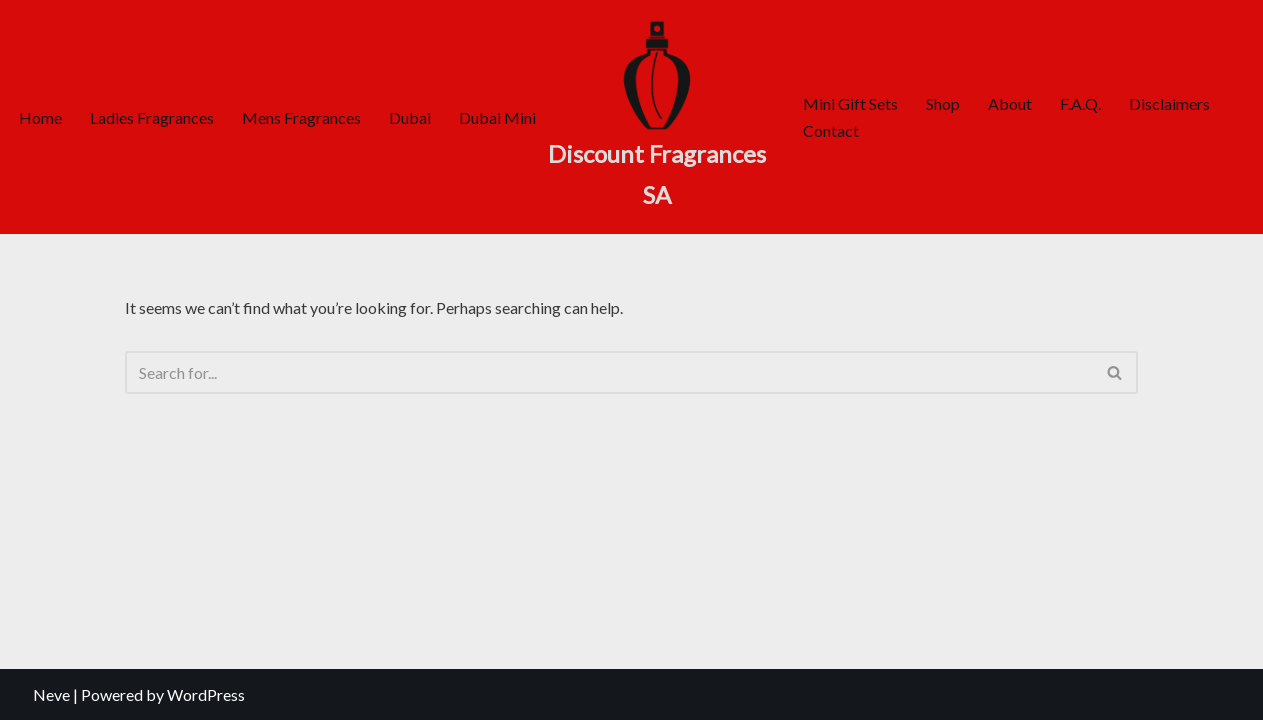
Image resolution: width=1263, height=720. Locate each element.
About (1010, 103)
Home (40, 117)
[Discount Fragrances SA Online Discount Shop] (657, 117)
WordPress (206, 694)
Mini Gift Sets (850, 103)
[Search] (609, 372)
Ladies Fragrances (152, 117)
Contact (831, 130)
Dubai (410, 117)
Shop (943, 103)
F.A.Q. (1080, 103)
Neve (51, 694)
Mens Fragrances (301, 117)
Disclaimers (1169, 103)
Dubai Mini (497, 117)
